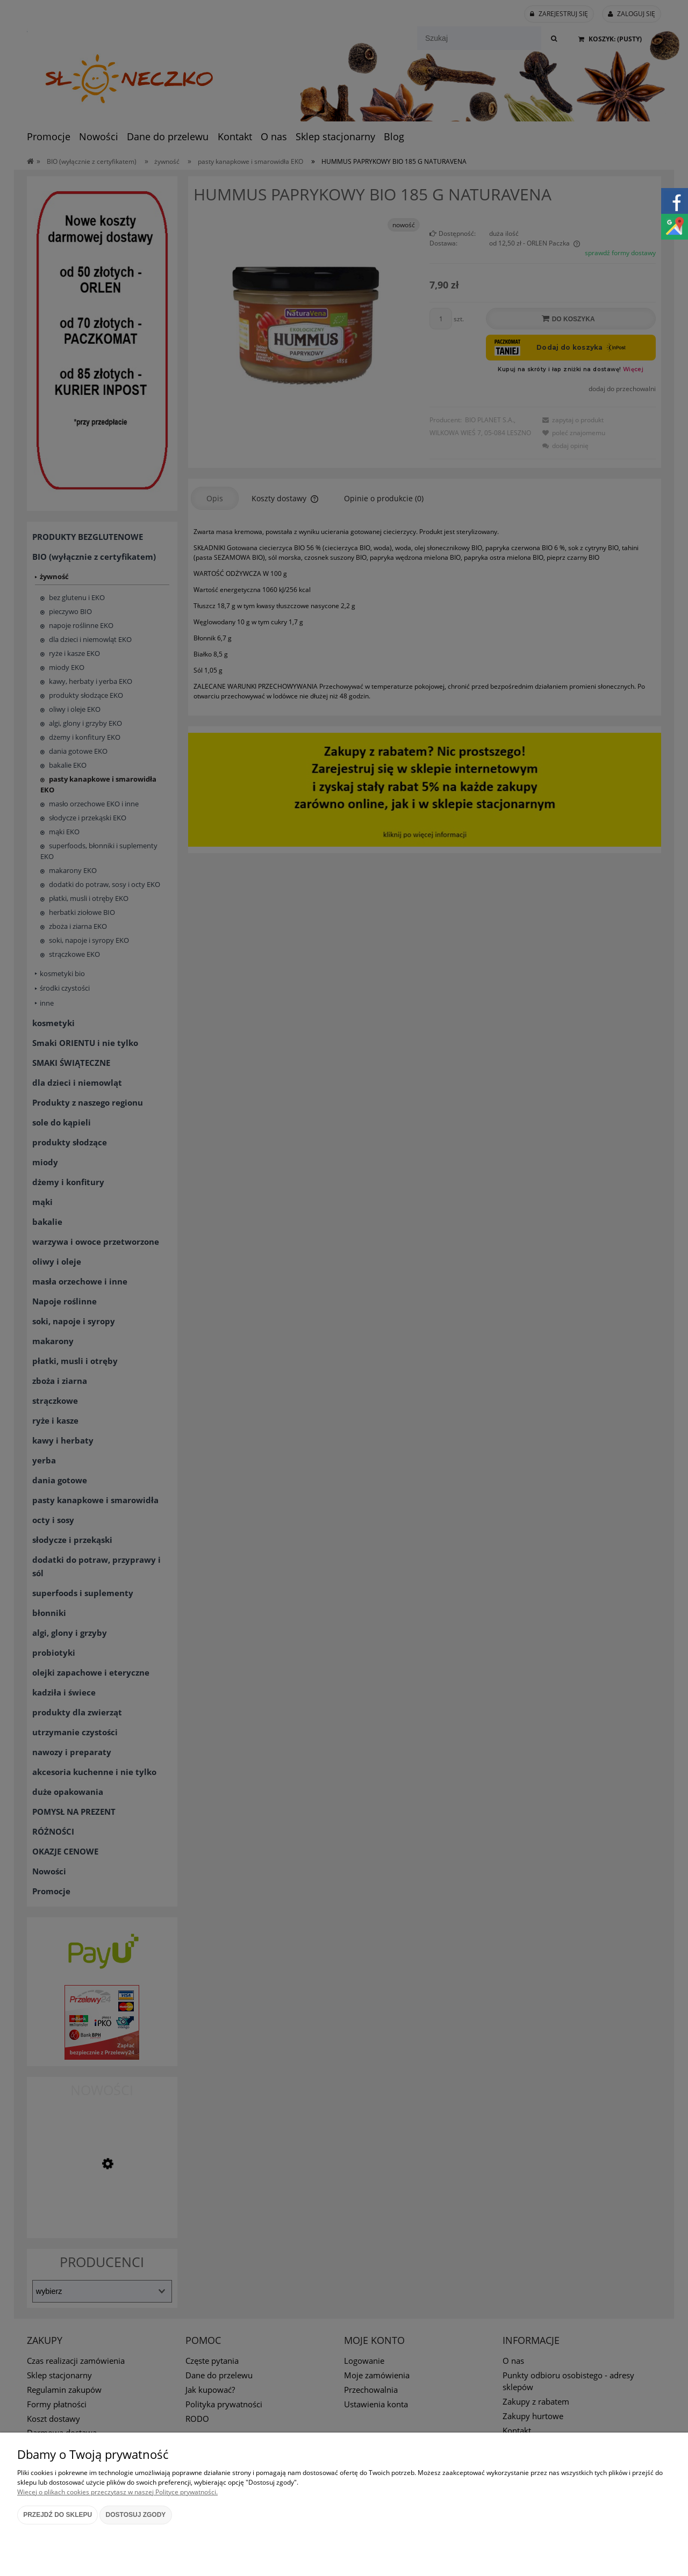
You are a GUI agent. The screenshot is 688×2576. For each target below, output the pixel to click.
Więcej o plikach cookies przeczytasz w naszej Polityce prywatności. (117, 2491)
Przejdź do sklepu (57, 2515)
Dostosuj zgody (136, 2515)
